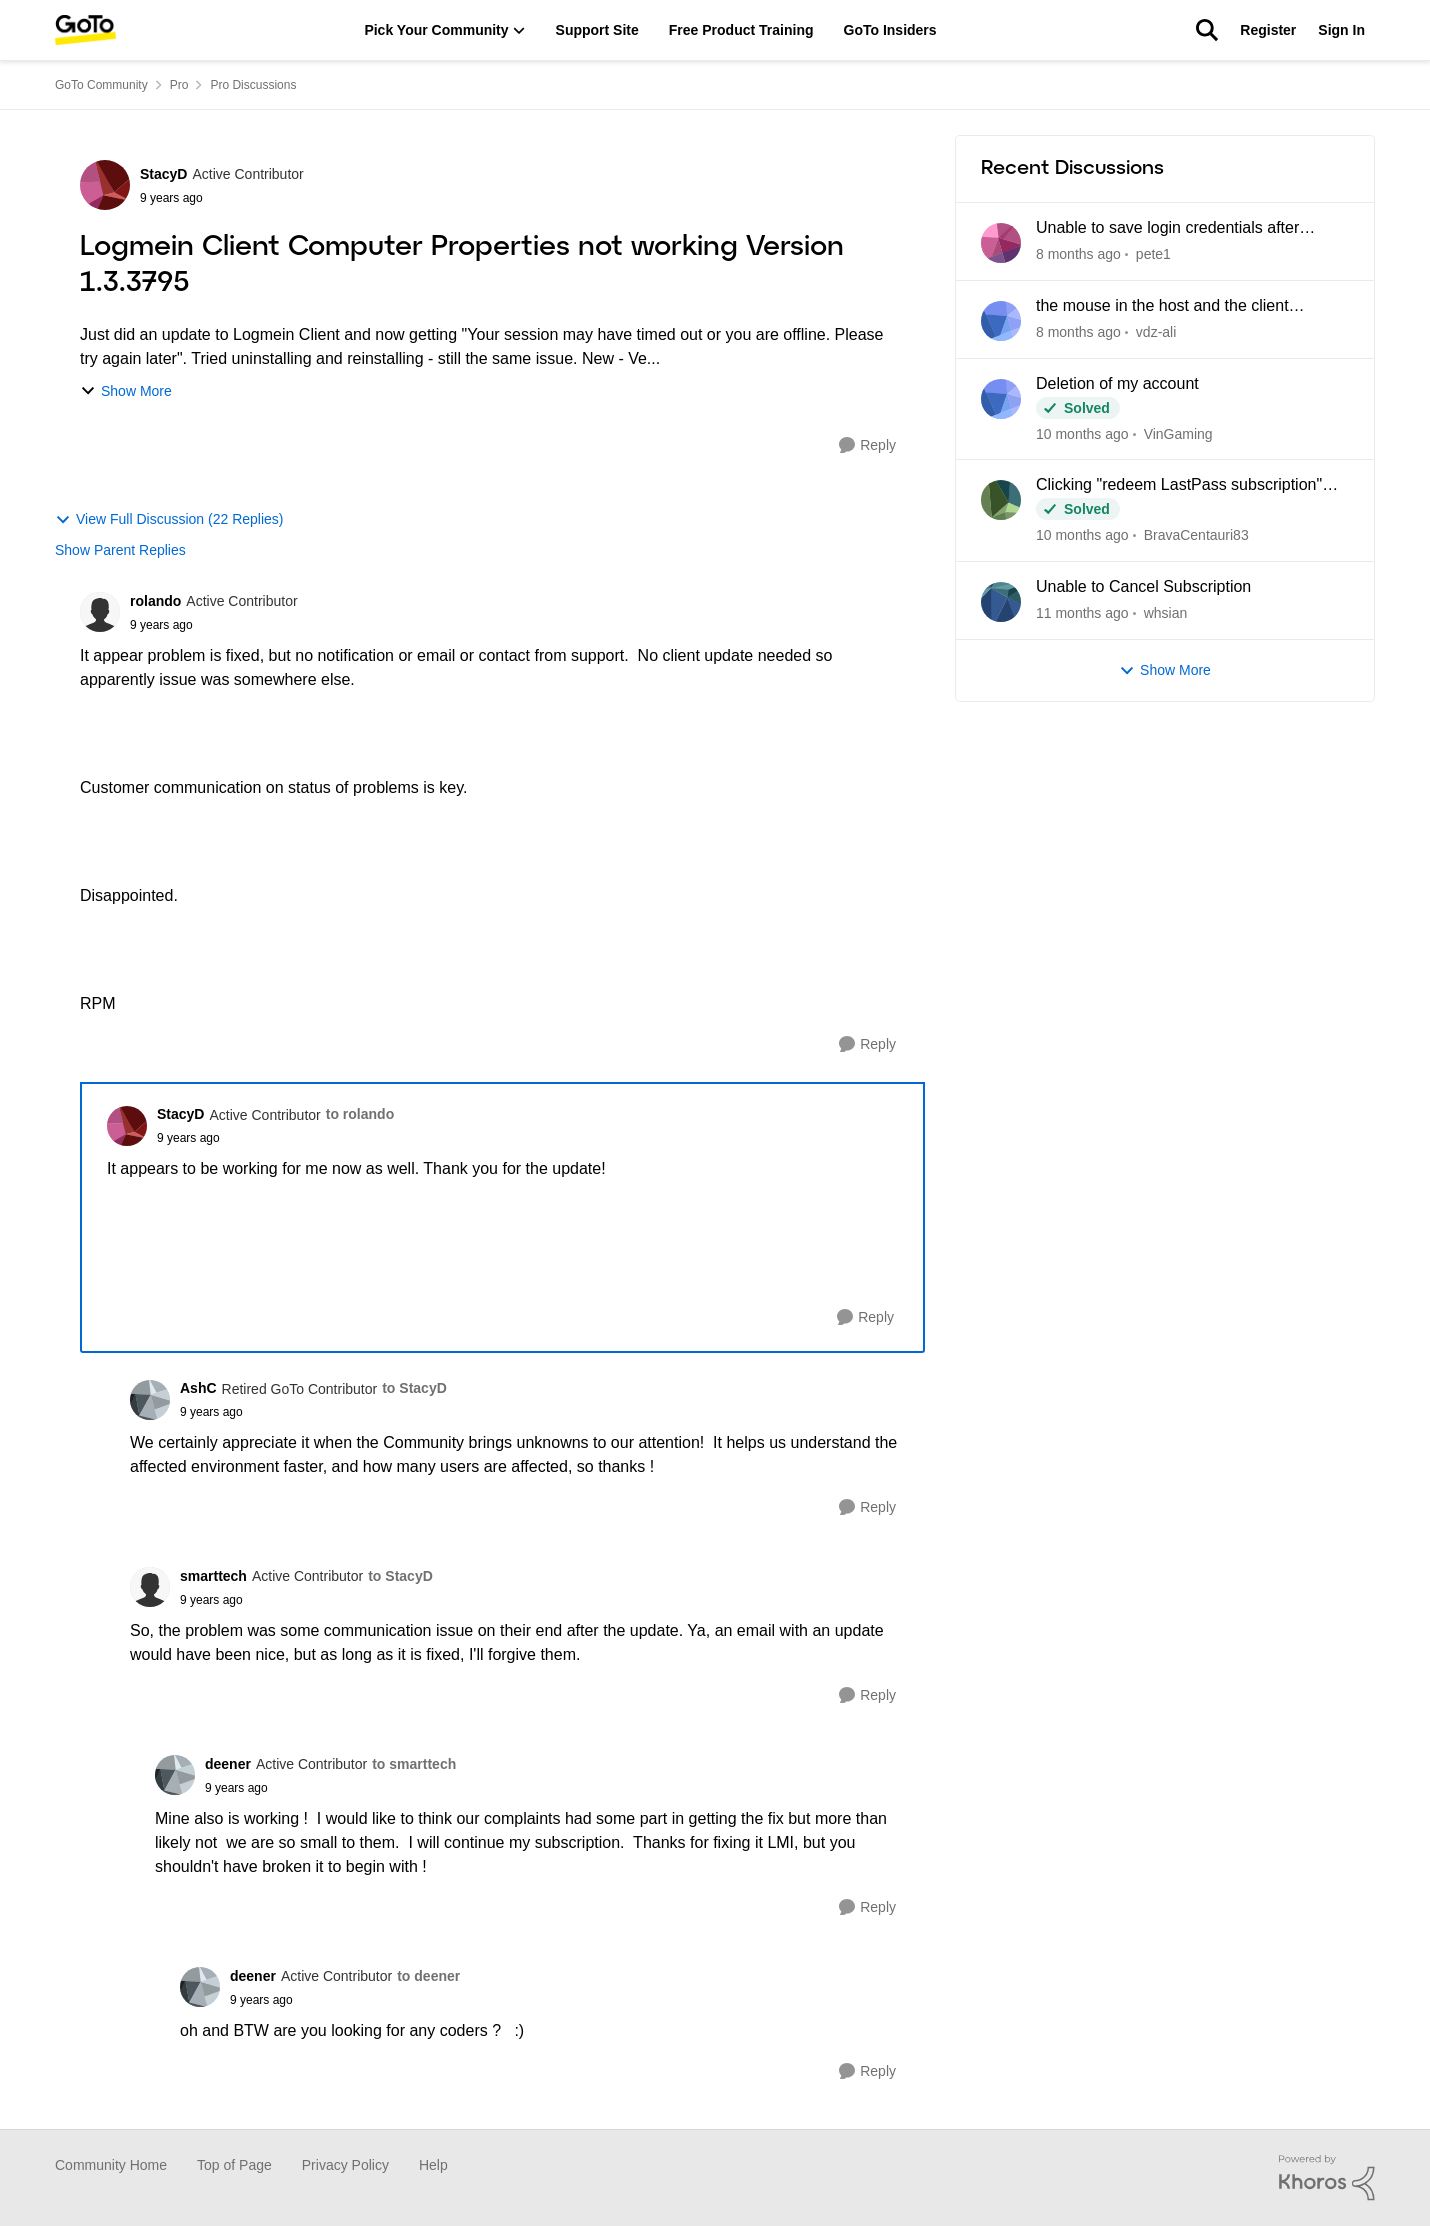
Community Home (111, 2165)
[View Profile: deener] (175, 1775)
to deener (428, 1976)
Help (433, 2165)
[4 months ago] (1082, 613)
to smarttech (414, 1764)
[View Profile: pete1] (1001, 243)
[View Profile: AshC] (150, 1400)
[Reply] (867, 445)
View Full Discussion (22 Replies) (169, 519)
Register (1268, 30)
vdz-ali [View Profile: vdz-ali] (1156, 332)
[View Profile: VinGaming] (1001, 399)
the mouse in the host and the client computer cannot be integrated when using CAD (1187, 307)
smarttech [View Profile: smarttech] (213, 1576)
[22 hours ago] (1078, 254)
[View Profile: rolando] (100, 612)
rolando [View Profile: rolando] (155, 601)
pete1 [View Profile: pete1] (1153, 254)
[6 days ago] (1078, 332)
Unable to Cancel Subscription (1143, 586)
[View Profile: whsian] (1001, 602)
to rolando (360, 1114)
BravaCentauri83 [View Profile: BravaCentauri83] (1196, 535)
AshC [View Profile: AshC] (198, 1388)
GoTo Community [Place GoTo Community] (101, 85)
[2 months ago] (1082, 433)
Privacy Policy (345, 2165)
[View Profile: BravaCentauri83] (1001, 500)
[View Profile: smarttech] (150, 1587)
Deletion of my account (1117, 383)
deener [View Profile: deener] (228, 1764)
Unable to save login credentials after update (1167, 229)
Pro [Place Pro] (179, 85)
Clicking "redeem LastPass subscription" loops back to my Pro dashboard (1179, 486)
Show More (126, 391)
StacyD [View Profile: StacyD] (163, 174)
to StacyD (414, 1388)
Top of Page (234, 2165)
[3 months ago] (1082, 535)
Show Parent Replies (120, 550)
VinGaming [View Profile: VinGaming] (1178, 433)
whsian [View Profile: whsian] (1166, 613)
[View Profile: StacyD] (105, 185)
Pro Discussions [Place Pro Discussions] (253, 85)
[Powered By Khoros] (1327, 2178)
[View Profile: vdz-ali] (1001, 321)
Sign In (1341, 30)
